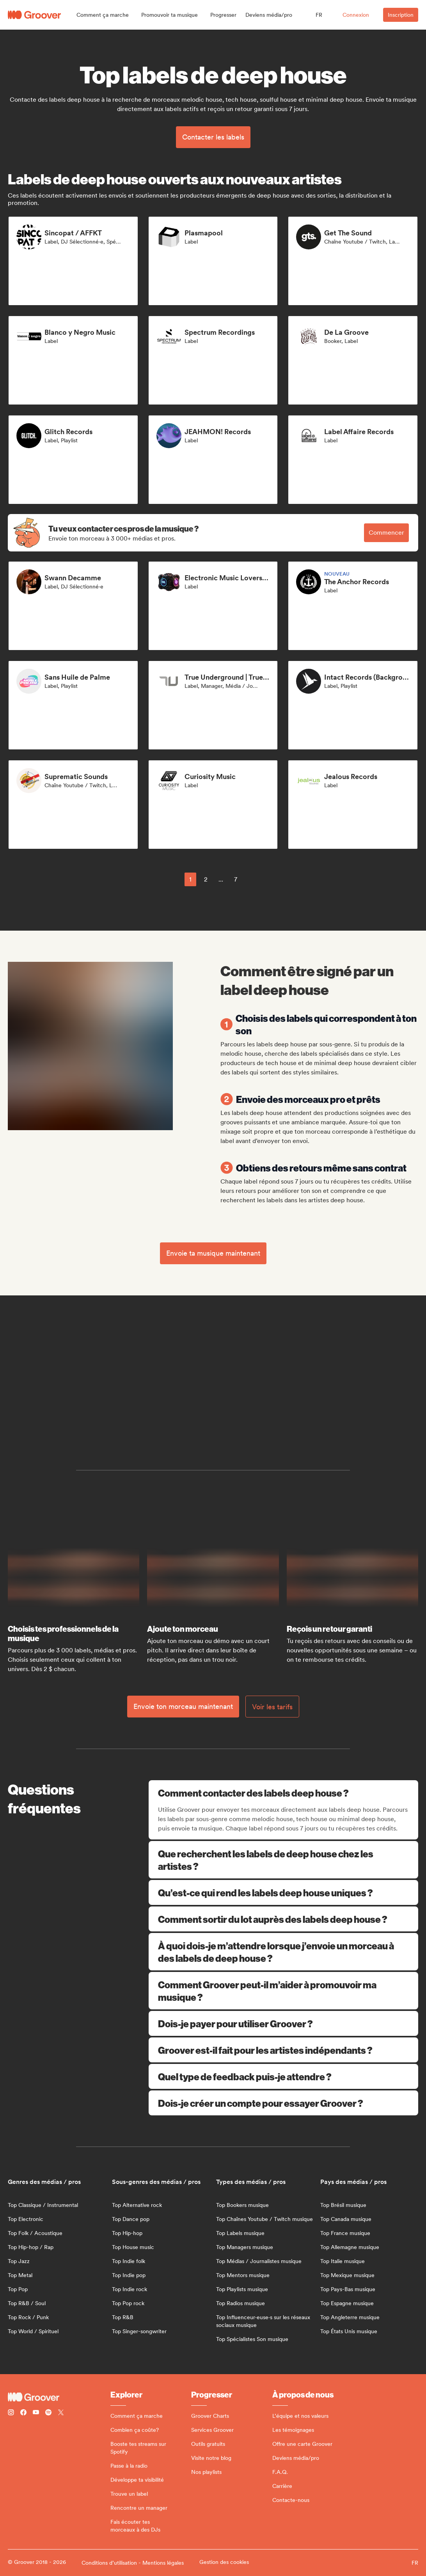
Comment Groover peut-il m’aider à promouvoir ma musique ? (283, 1991)
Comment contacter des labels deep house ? (284, 1793)
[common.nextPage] (253, 879)
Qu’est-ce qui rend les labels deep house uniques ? (283, 1892)
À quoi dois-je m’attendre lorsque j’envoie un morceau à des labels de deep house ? (283, 1952)
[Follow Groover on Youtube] (36, 2413)
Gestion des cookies (224, 2562)
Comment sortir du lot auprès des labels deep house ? (283, 1919)
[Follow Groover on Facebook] (23, 2413)
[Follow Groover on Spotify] (48, 2413)
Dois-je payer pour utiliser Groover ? (283, 2023)
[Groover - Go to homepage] (59, 2397)
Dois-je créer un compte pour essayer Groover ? (283, 2103)
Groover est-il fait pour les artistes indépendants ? (283, 2050)
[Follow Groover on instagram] (11, 2413)
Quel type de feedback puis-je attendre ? (283, 2076)
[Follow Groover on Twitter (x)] (61, 2413)
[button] (102, 15)
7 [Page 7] (235, 879)
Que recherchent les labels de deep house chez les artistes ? (283, 1860)
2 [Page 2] (206, 879)
